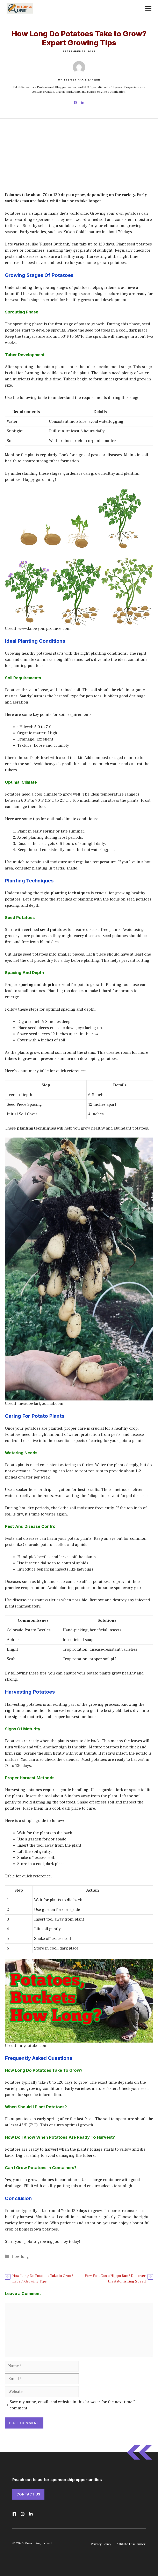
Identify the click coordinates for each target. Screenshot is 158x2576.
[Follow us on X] (14, 2514)
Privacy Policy (101, 2544)
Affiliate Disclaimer (131, 2544)
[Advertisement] (79, 149)
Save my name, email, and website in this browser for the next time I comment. (72, 2405)
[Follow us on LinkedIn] (31, 2514)
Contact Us (28, 2494)
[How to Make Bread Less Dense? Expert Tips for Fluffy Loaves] (40, 2278)
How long (20, 2256)
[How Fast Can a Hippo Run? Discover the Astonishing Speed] (118, 2278)
